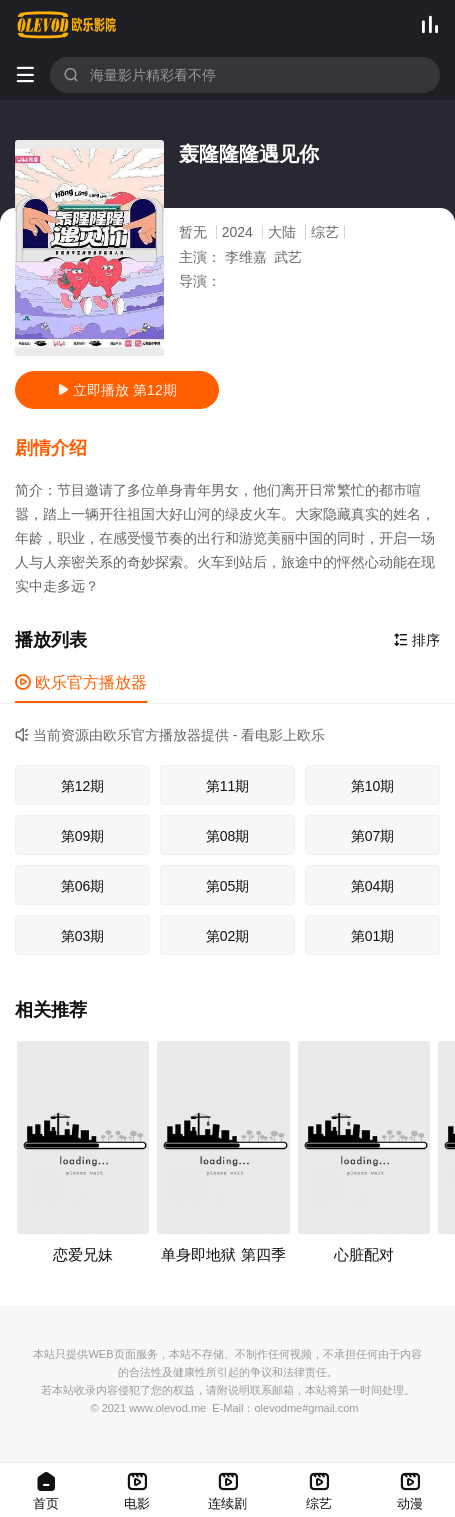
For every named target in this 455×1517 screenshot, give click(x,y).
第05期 (228, 886)
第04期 (373, 886)
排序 (417, 640)
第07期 (373, 836)
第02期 (228, 936)
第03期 (83, 936)
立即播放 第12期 (116, 390)
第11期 (228, 786)
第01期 (373, 936)
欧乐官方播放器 (81, 682)
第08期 (228, 836)
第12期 (83, 786)
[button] (61, 449)
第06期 (83, 886)
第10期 (373, 786)
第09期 (83, 836)
